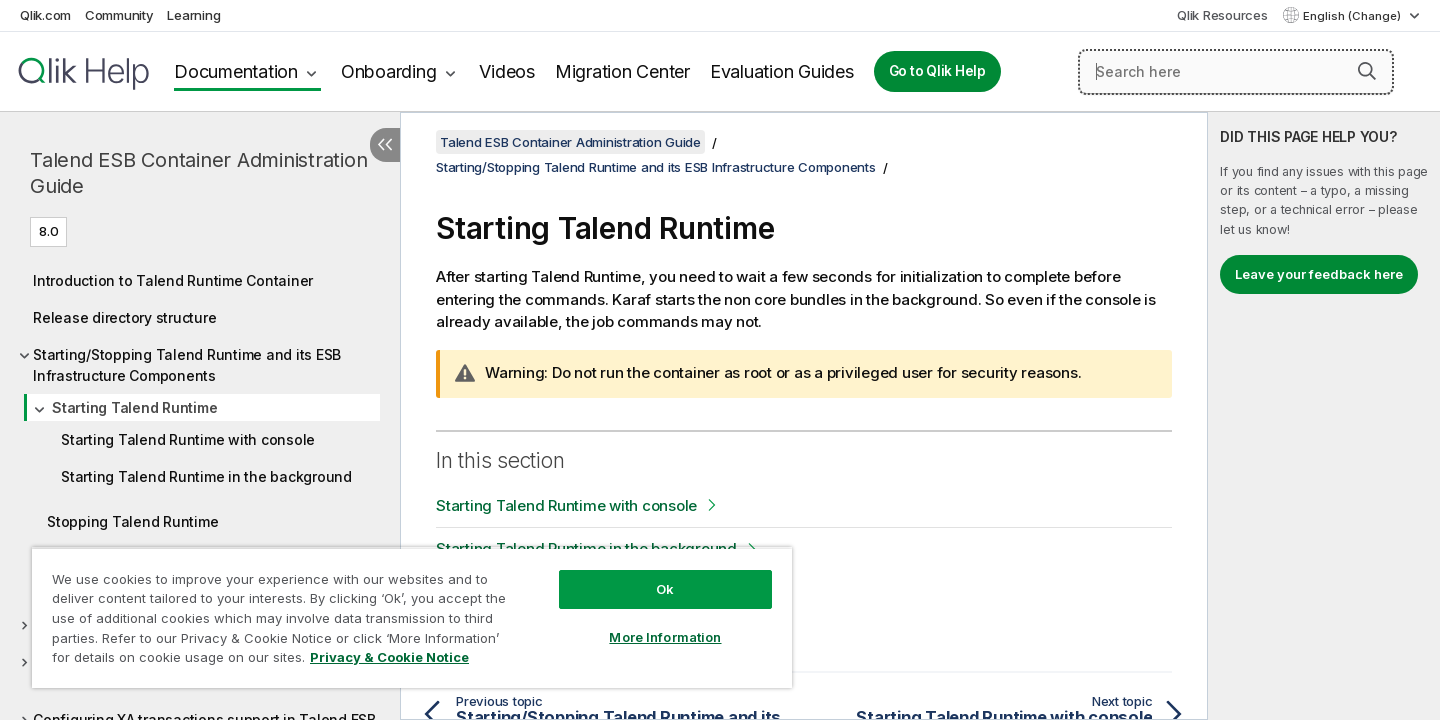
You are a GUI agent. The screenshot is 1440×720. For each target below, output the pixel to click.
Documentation (236, 71)
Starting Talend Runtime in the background (206, 476)
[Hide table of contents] (385, 145)
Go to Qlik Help (937, 71)
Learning (193, 15)
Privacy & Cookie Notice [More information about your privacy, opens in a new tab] (389, 657)
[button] (1367, 71)
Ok (665, 589)
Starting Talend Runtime (134, 407)
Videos (507, 71)
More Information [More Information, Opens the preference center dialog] (665, 637)
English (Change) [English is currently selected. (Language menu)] (1353, 16)
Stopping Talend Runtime (132, 521)
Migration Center (622, 71)
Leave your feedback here (1319, 274)
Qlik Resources (1222, 15)
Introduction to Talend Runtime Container (173, 280)
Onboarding (389, 71)
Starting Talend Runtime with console (188, 439)
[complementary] (1324, 416)
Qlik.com (45, 15)
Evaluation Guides (782, 71)
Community (119, 15)
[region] (412, 617)
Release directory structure (124, 317)
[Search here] (1236, 72)
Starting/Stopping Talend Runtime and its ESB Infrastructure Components (187, 365)
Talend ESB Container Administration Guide (198, 173)
